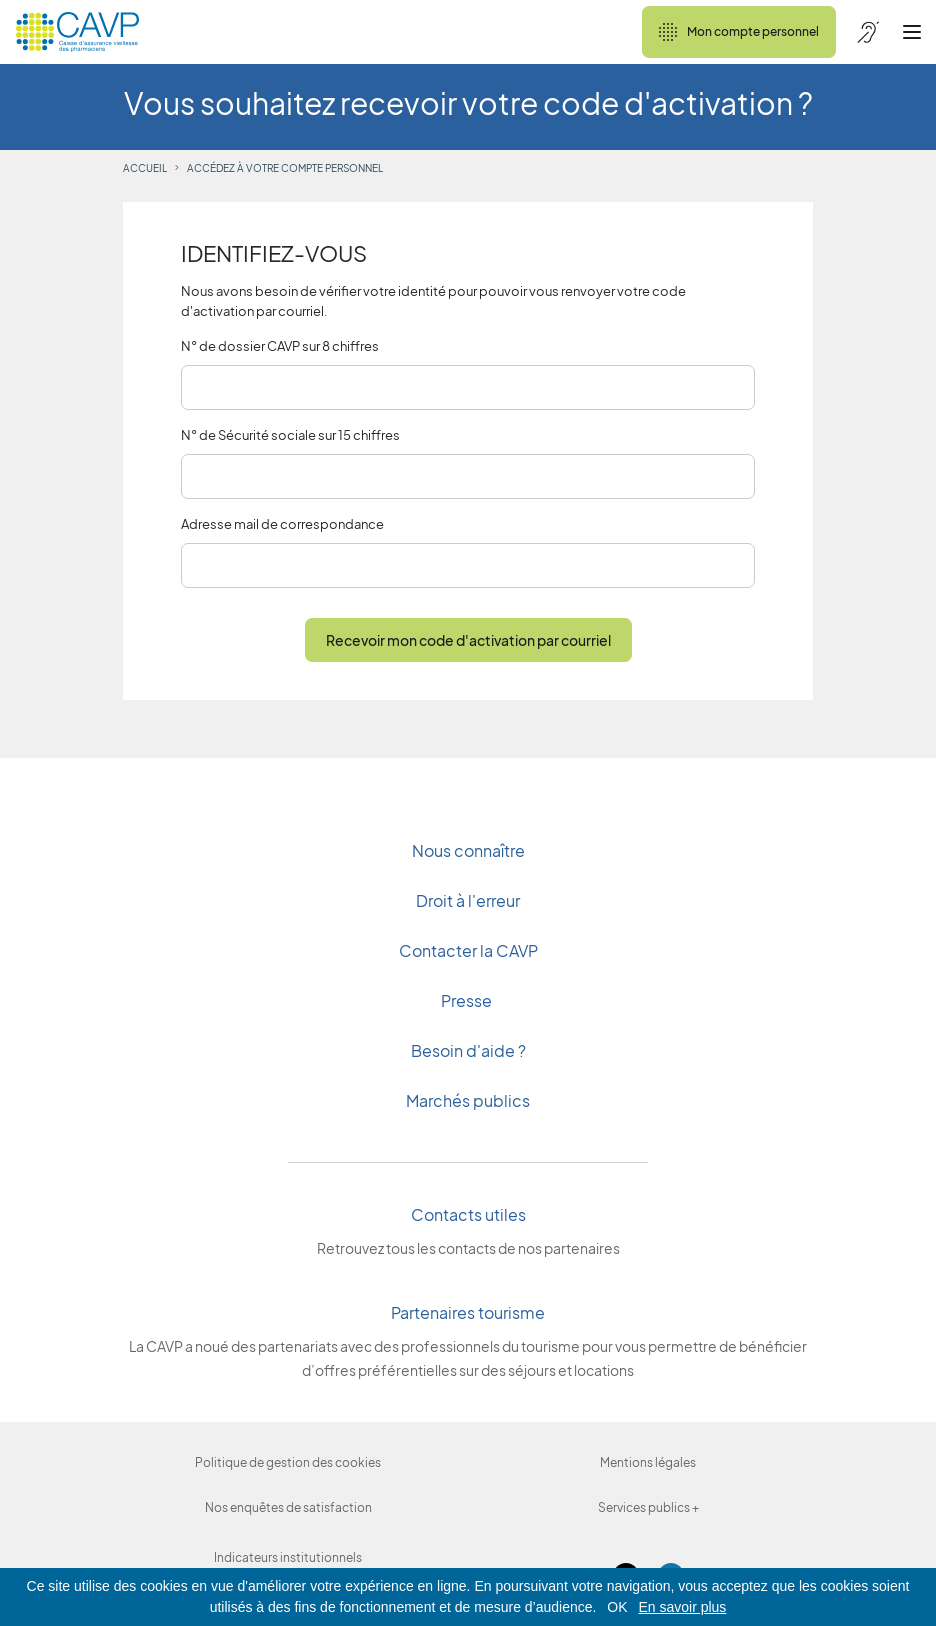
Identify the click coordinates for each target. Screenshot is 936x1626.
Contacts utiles (468, 1214)
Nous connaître (468, 850)
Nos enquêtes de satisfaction (288, 1507)
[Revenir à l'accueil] (77, 32)
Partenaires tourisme (468, 1312)
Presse (468, 1000)
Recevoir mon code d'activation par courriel (468, 640)
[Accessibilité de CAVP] (868, 32)
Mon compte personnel (739, 32)
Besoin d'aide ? (468, 1050)
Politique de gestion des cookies (288, 1462)
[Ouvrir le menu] (912, 32)
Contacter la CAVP (468, 950)
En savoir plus (682, 1607)
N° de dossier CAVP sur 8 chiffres (280, 346)
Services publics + (648, 1507)
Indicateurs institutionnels (288, 1557)
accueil (145, 168)
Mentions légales (648, 1462)
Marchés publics (468, 1100)
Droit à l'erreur (468, 900)
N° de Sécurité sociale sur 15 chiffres (290, 435)
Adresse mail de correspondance (282, 524)
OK (617, 1607)
